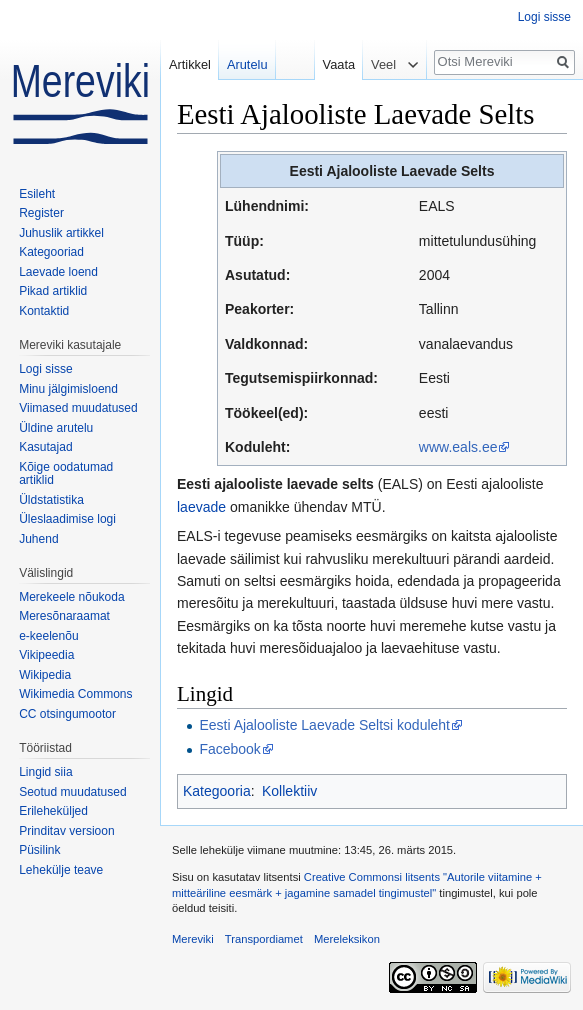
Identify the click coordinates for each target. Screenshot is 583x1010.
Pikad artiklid (53, 291)
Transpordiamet (264, 939)
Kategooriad (51, 252)
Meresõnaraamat (64, 616)
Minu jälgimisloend (68, 389)
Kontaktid (44, 311)
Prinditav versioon (66, 831)
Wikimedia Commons (75, 694)
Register (41, 213)
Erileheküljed (53, 811)
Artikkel (190, 64)
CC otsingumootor (67, 714)
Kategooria (217, 791)
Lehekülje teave (61, 870)
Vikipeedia (46, 655)
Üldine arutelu (56, 428)
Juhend (38, 539)
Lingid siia (45, 772)
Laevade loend (58, 272)
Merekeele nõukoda (71, 597)
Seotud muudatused (72, 792)
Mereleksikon (347, 939)
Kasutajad (45, 447)
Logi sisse (544, 17)
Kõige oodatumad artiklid (66, 474)
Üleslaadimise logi (67, 519)
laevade (201, 507)
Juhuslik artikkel (61, 233)
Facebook (229, 749)
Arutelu (247, 64)
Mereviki (193, 939)
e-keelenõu (48, 636)
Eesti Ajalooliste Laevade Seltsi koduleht (324, 725)
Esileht (37, 194)
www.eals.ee (458, 447)
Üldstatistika (51, 500)
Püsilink (39, 850)
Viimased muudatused (78, 408)
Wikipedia (45, 675)
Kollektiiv (289, 791)
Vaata (333, 64)
